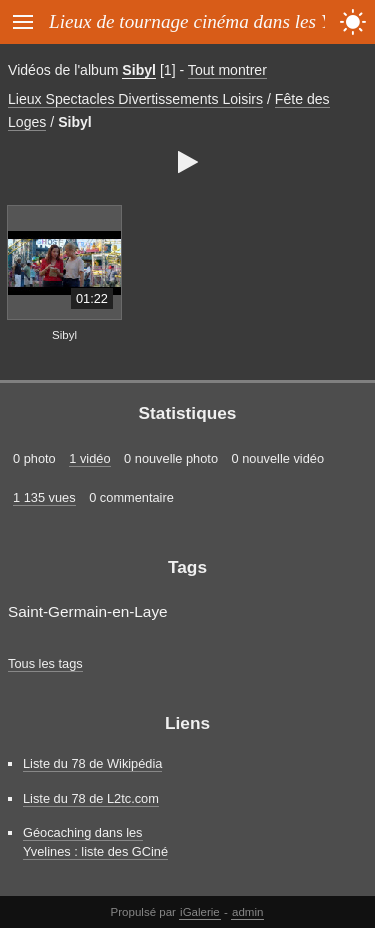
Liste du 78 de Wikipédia (92, 763)
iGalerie (200, 912)
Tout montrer (227, 70)
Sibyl (139, 70)
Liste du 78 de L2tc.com (91, 798)
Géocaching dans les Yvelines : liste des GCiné (95, 842)
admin (247, 912)
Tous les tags (45, 663)
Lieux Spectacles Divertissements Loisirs (135, 99)
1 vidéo (89, 458)
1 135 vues (44, 497)
